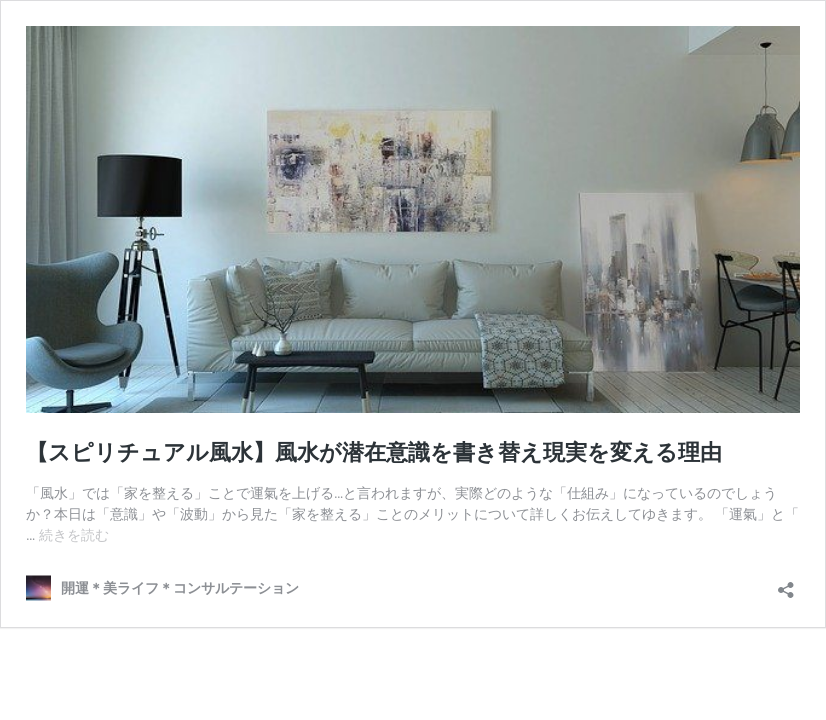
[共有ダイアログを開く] (786, 583)
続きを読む (74, 535)
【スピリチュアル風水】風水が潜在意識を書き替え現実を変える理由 (374, 452)
